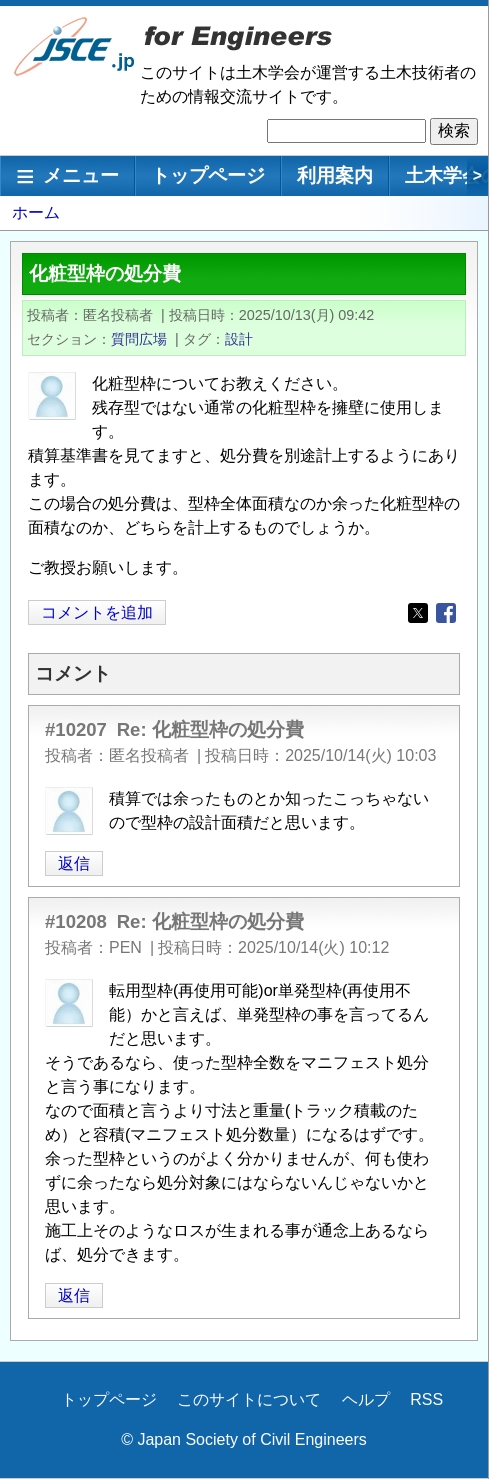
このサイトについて (249, 1399)
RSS (426, 1399)
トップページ (208, 175)
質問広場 (139, 339)
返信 (74, 863)
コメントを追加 (97, 612)
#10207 (76, 729)
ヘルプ (366, 1399)
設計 (239, 339)
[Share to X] (418, 613)
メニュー (81, 175)
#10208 (76, 921)
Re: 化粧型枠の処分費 (210, 729)
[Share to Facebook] (446, 613)
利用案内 (335, 175)
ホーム (36, 212)
